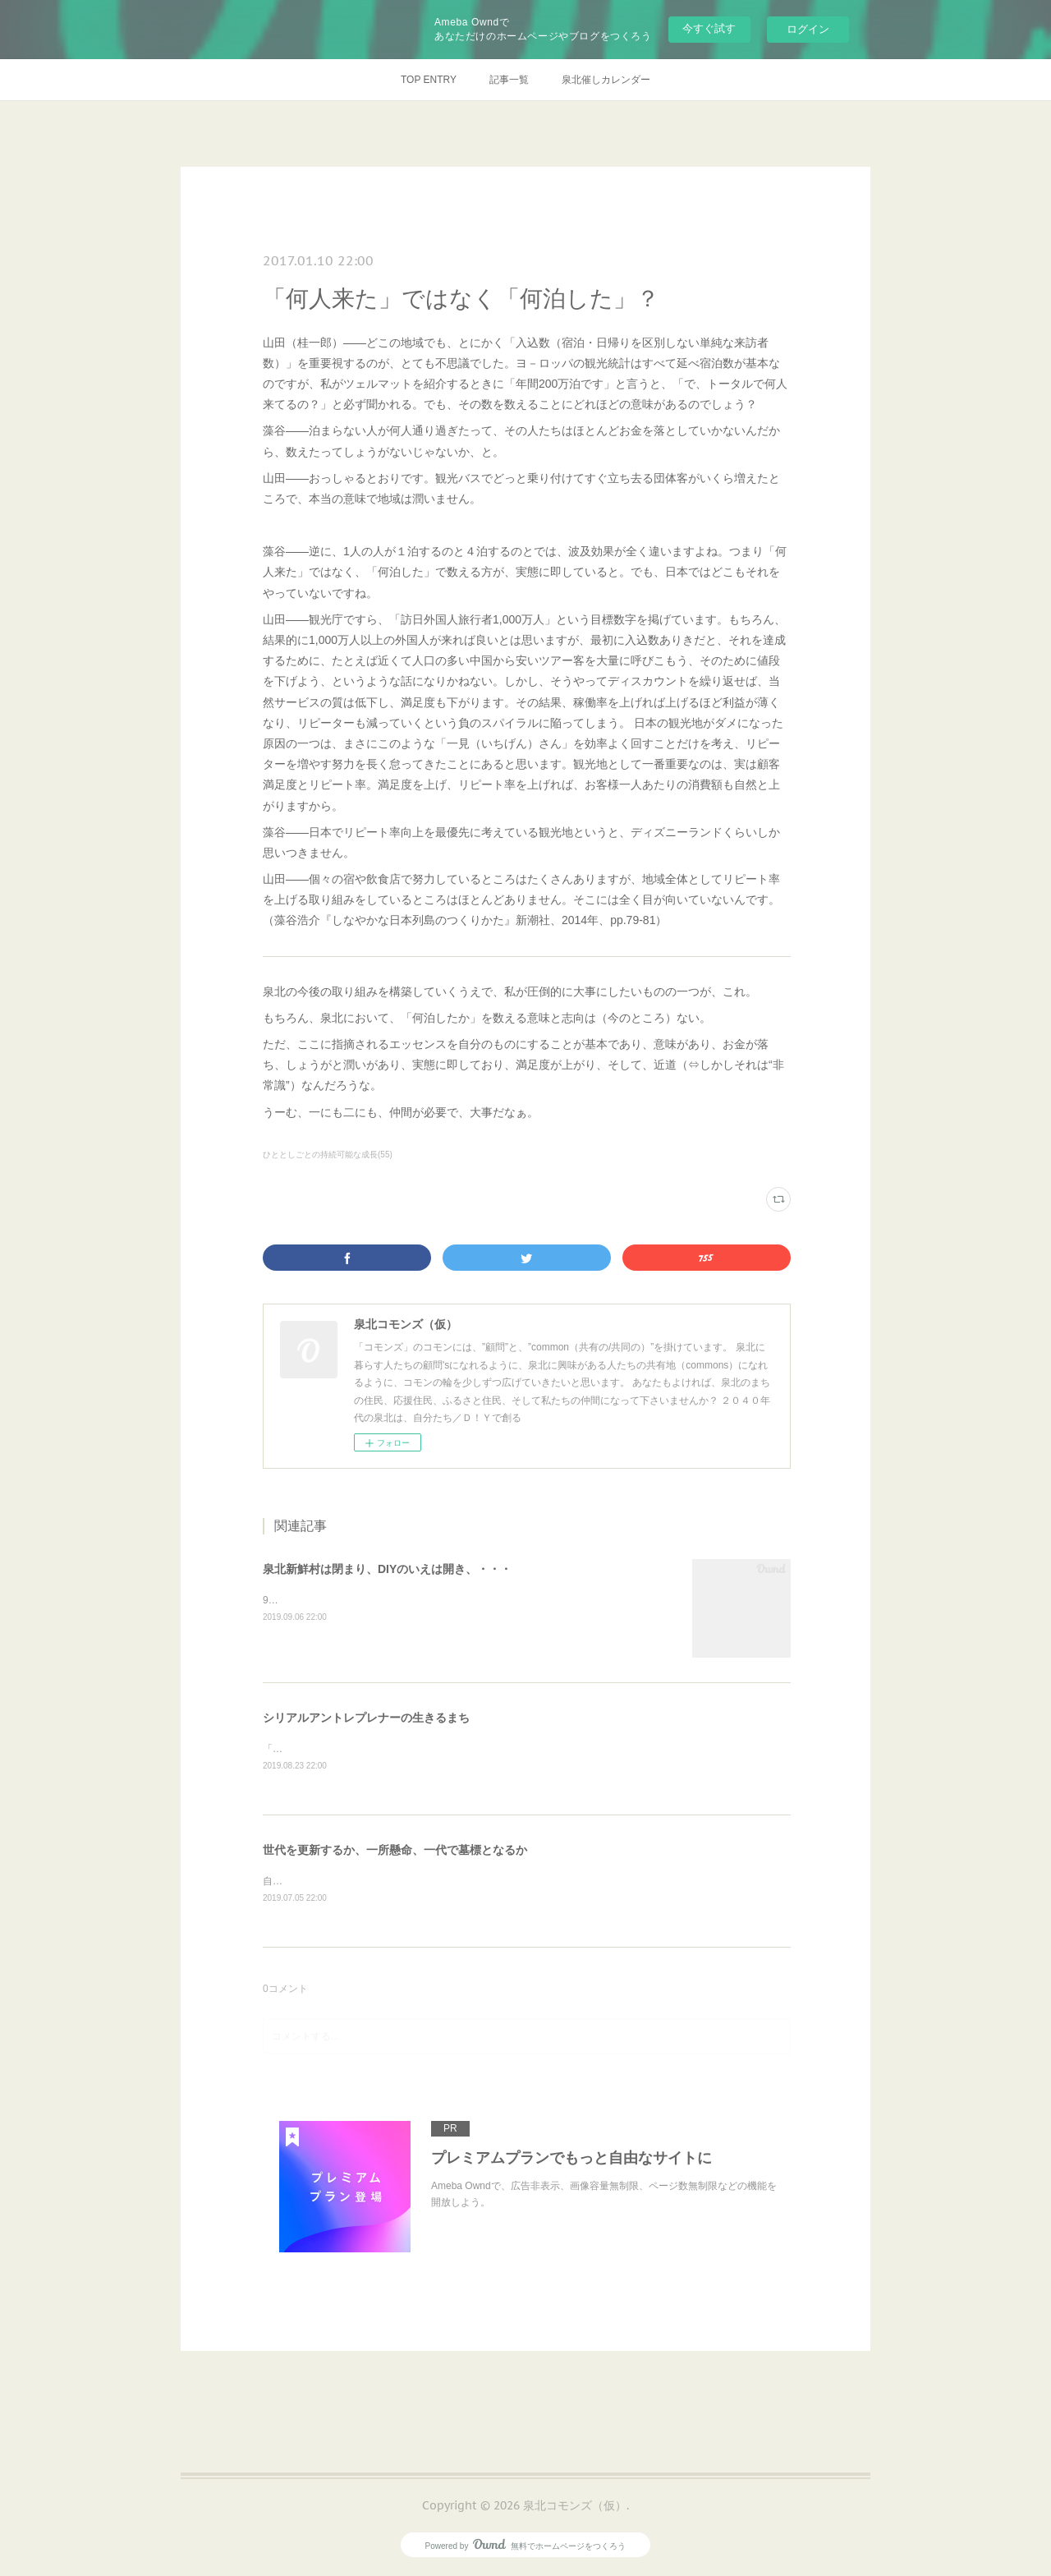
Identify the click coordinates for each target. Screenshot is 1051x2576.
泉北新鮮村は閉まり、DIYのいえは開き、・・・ (387, 1569)
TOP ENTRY (429, 79)
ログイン (808, 29)
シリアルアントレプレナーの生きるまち (366, 1717)
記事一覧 (509, 79)
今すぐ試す (709, 28)
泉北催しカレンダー (606, 79)
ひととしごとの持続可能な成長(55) (327, 1154)
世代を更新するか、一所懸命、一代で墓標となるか (395, 1851)
